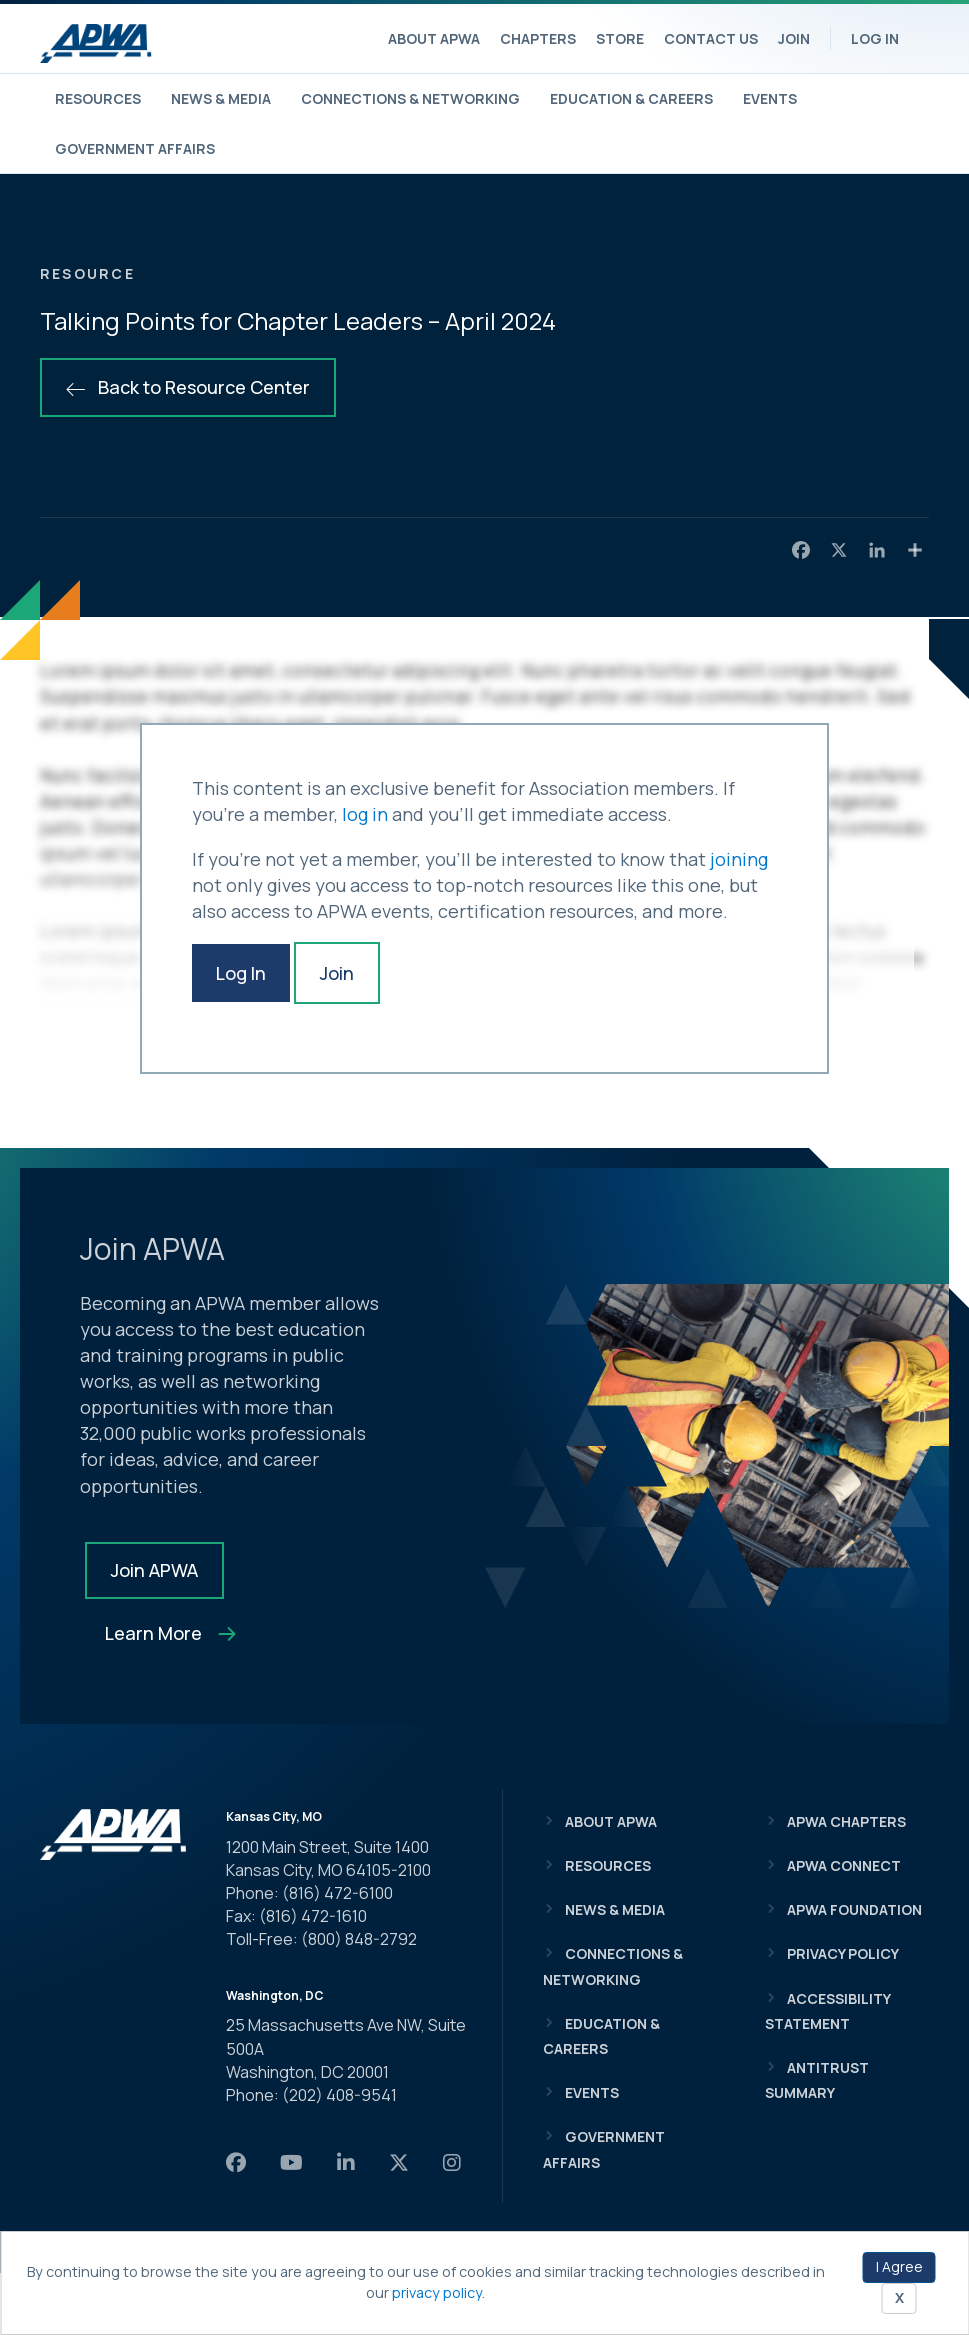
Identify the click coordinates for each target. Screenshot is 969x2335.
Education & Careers (631, 98)
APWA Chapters (846, 1821)
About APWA (434, 38)
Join (794, 38)
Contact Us (711, 38)
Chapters (538, 38)
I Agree (899, 2266)
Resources (98, 98)
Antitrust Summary (817, 2080)
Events (770, 98)
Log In (875, 38)
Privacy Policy (843, 1953)
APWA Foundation (854, 1909)
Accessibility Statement (827, 2011)
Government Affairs (135, 148)
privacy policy (437, 2292)
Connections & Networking (410, 98)
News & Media (221, 98)
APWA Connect (844, 1865)
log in (365, 814)
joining (739, 859)
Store (620, 38)
